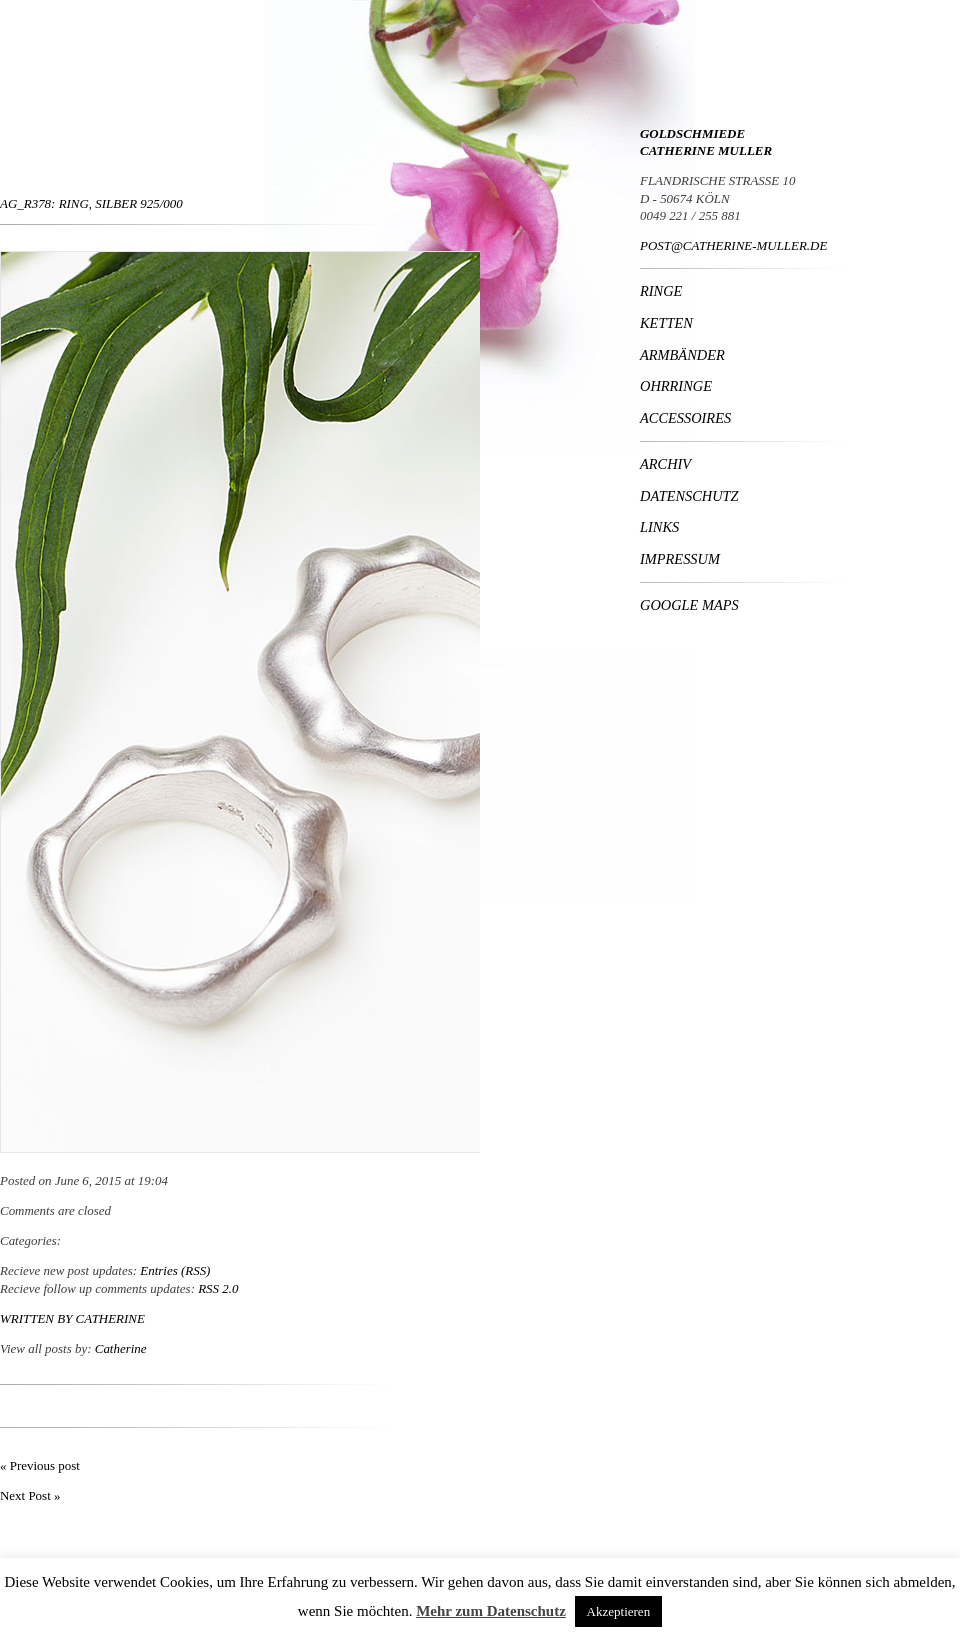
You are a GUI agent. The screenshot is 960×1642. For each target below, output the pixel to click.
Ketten (666, 323)
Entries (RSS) (175, 1270)
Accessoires (685, 418)
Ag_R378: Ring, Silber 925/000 (91, 203)
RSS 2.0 (218, 1288)
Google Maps (689, 605)
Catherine (110, 1318)
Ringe (661, 291)
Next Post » (30, 1495)
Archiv (665, 464)
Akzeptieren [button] (619, 1611)
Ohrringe (676, 386)
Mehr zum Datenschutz (491, 1611)
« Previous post (40, 1465)
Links (659, 527)
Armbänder (682, 355)
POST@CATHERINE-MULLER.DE (733, 245)
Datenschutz (689, 496)
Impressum (680, 559)
